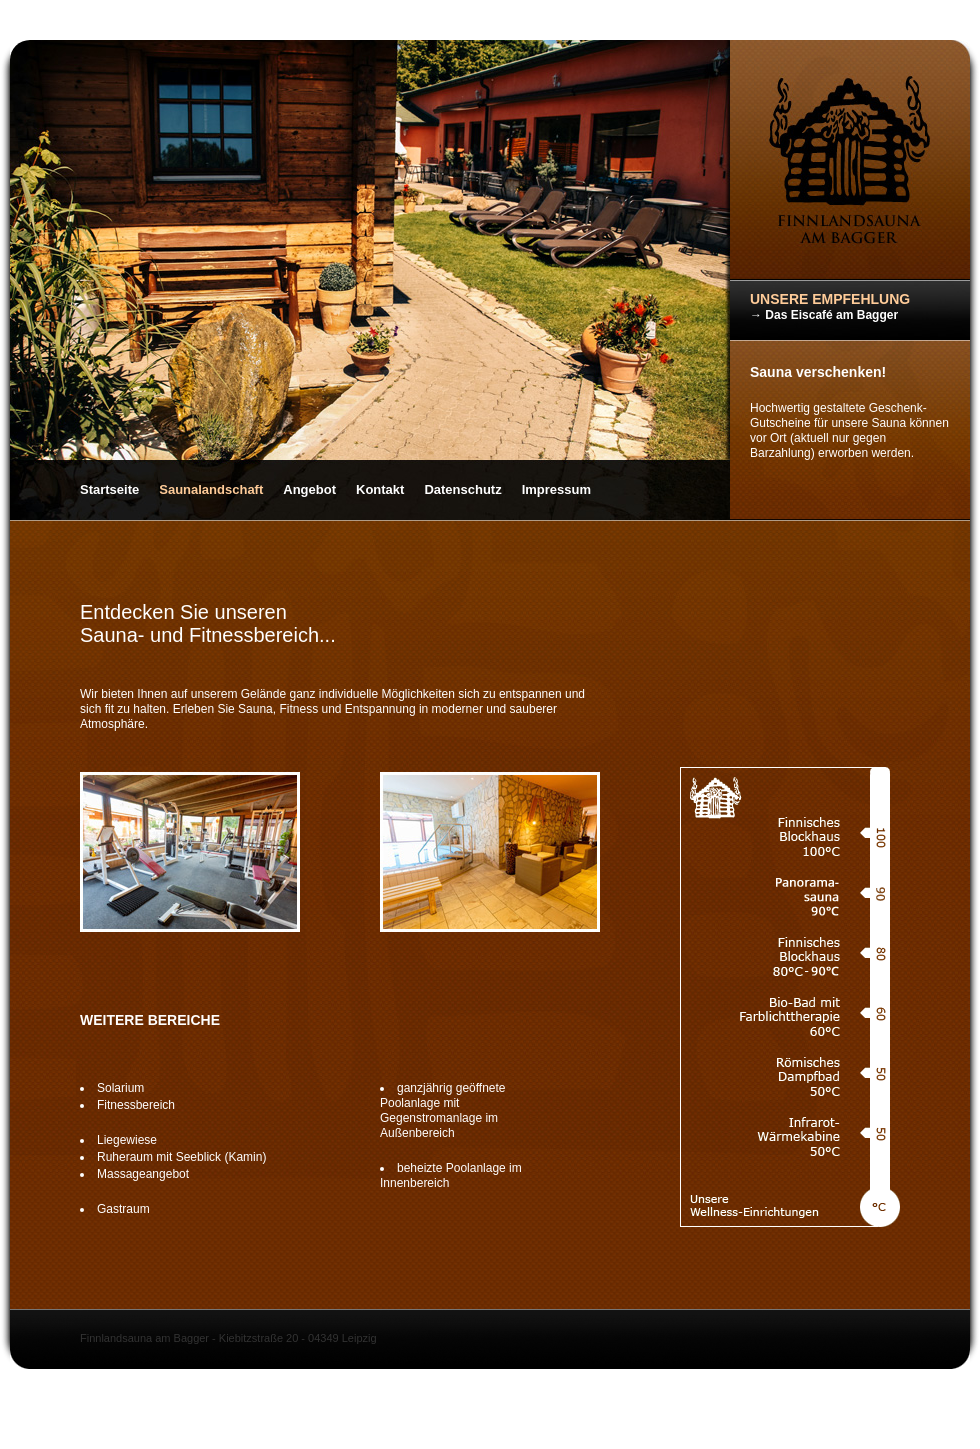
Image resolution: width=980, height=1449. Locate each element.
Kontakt (380, 489)
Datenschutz (462, 489)
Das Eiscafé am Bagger (831, 315)
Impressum (556, 489)
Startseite (109, 489)
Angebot (309, 489)
